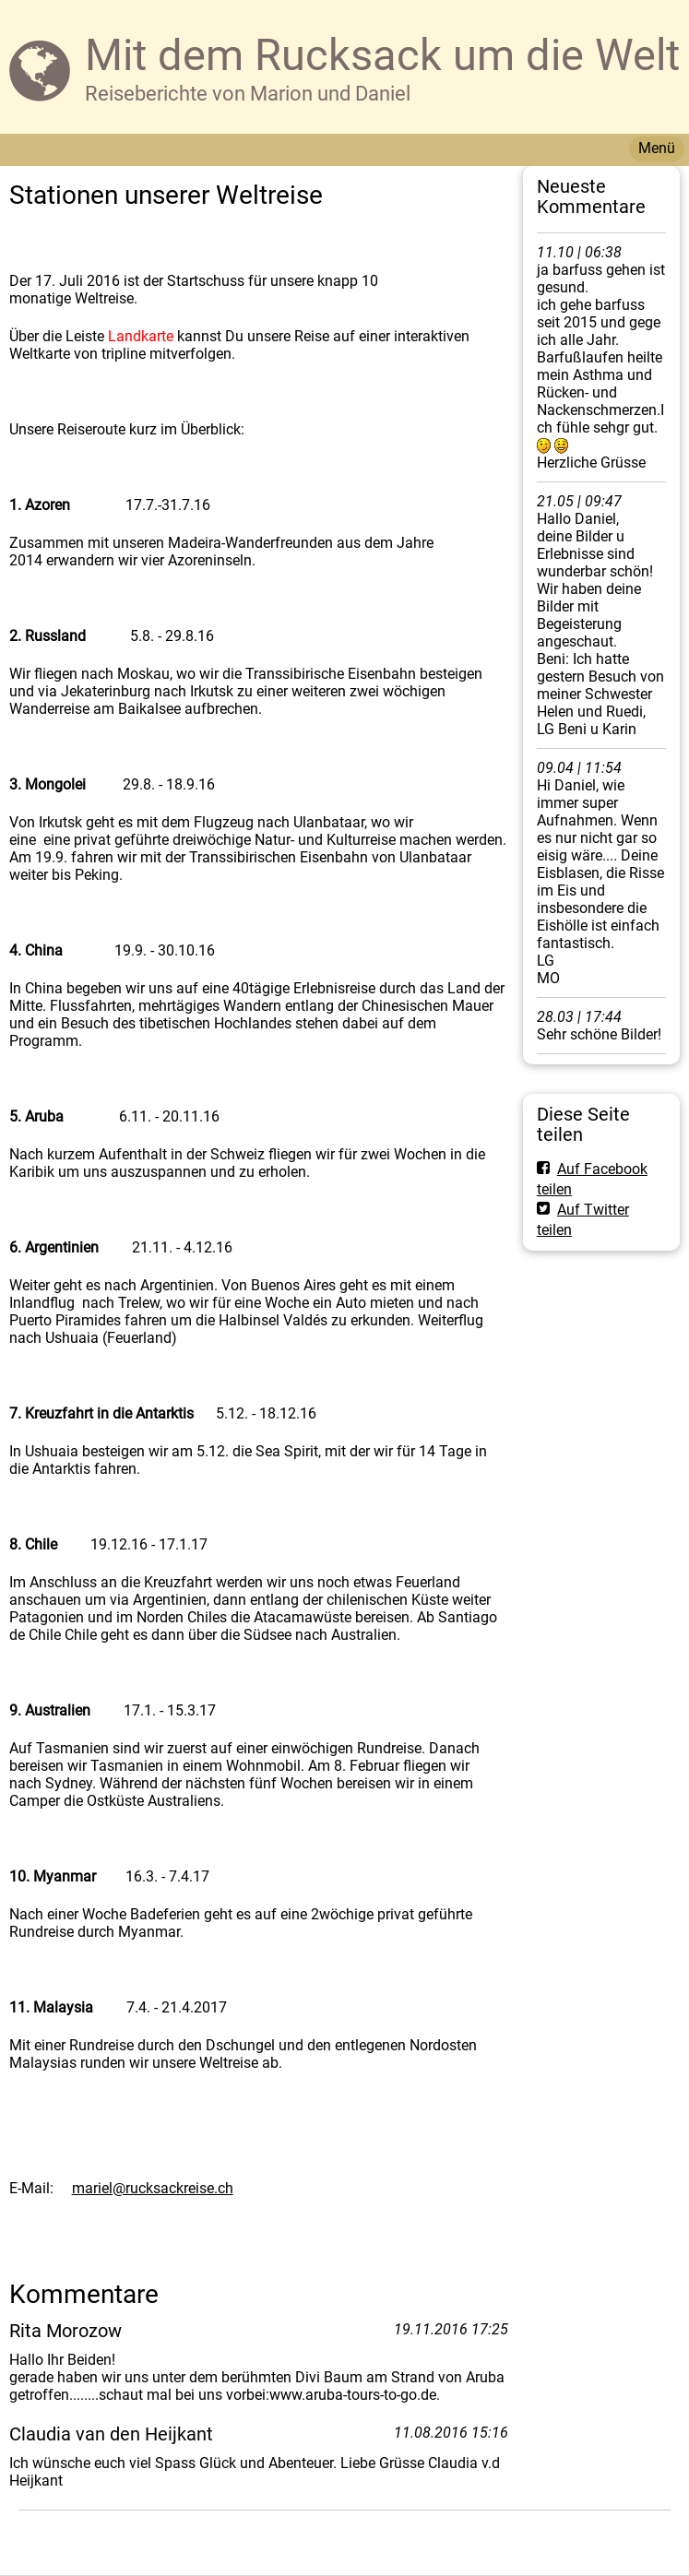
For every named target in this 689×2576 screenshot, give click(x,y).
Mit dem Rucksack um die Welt (382, 55)
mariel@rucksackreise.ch (152, 2188)
